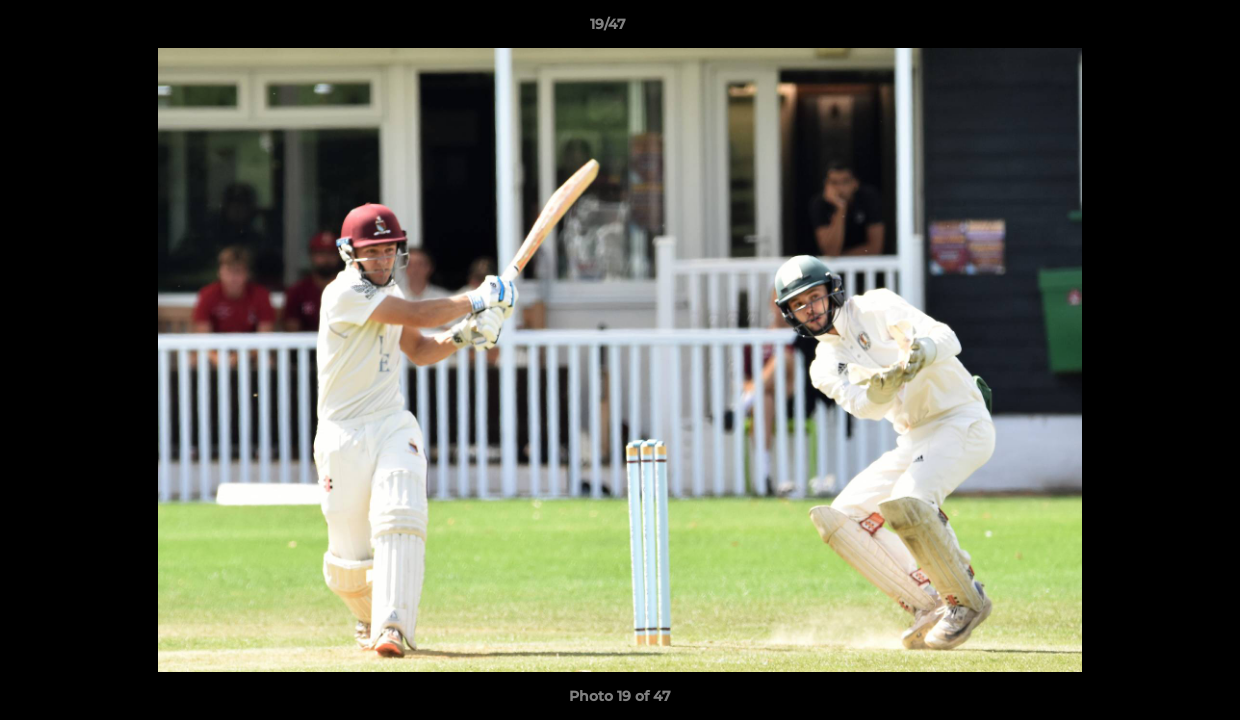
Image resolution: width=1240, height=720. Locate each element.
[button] (1156, 29)
